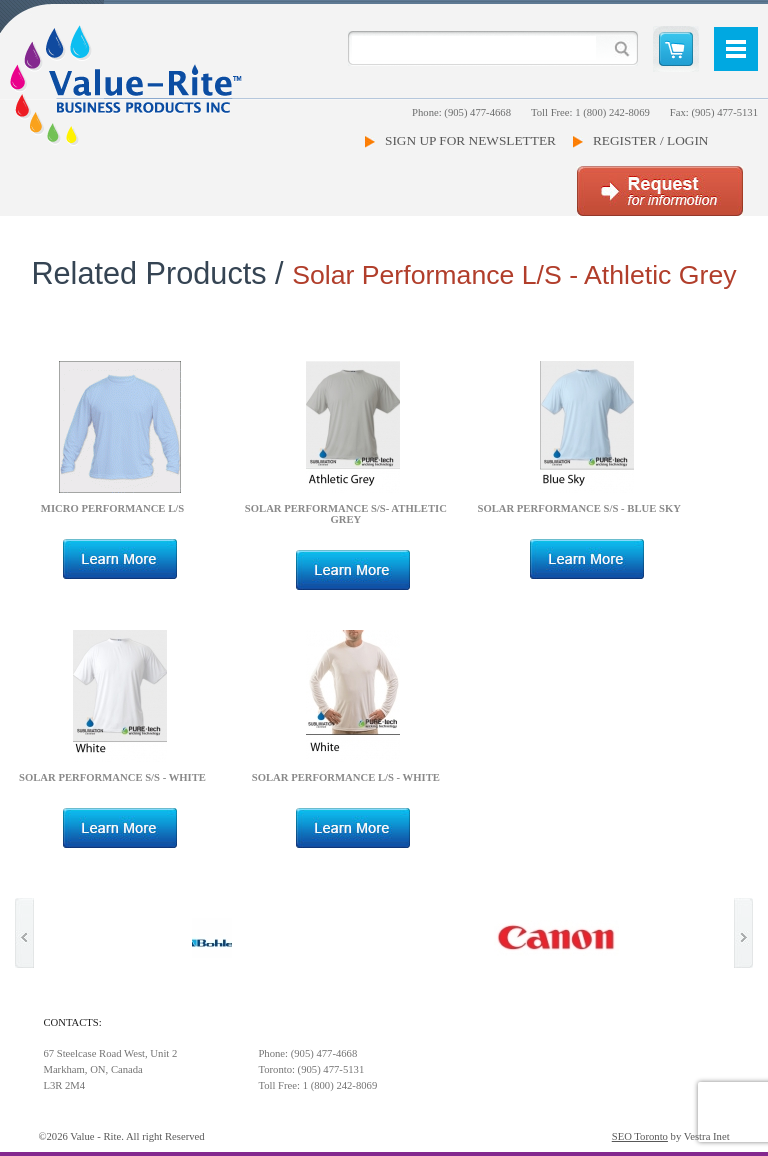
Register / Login (651, 140)
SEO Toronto (640, 1136)
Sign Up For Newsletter (470, 140)
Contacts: (72, 1022)
